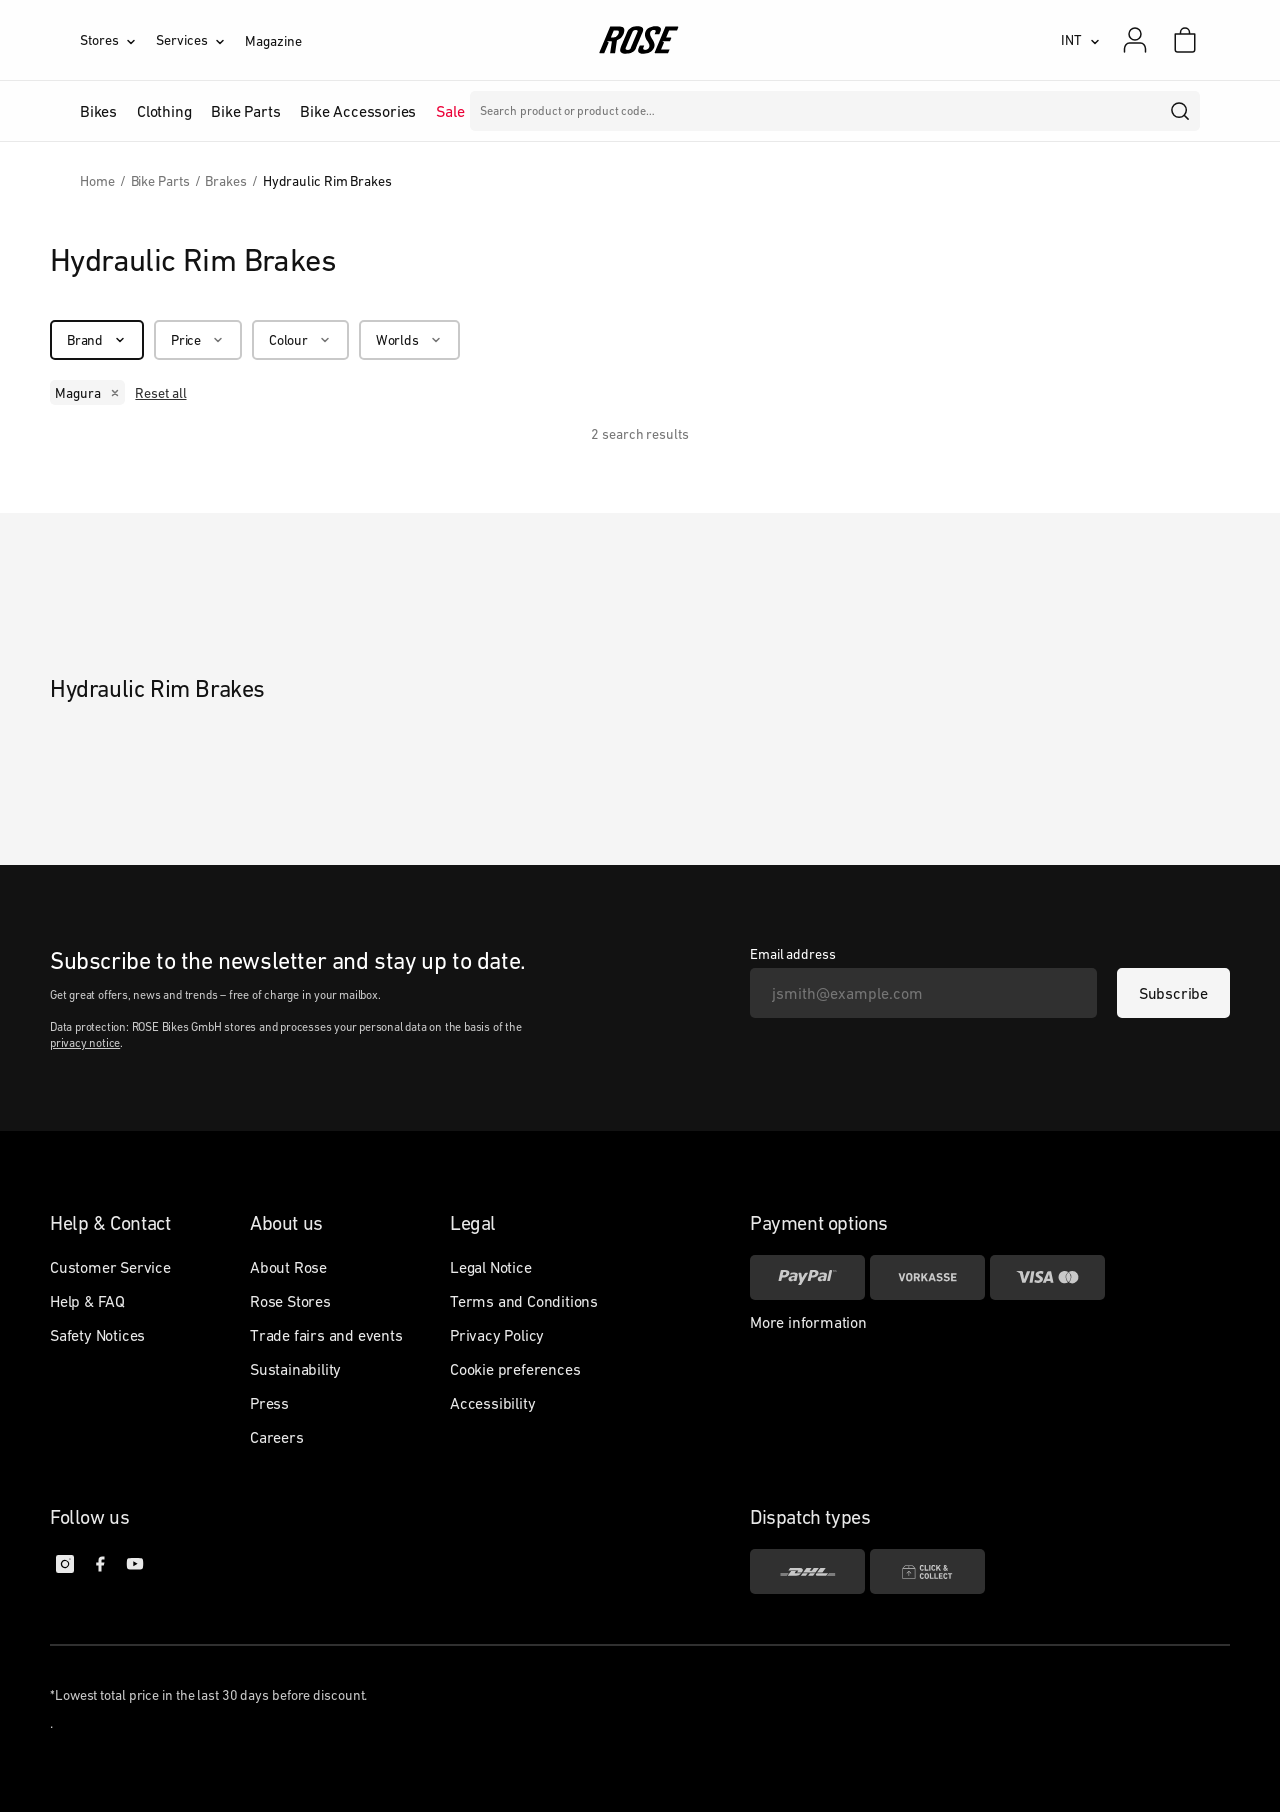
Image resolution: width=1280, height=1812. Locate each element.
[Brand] (97, 340)
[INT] (1080, 40)
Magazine (273, 41)
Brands (509, 111)
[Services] (200, 40)
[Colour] (300, 340)
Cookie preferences (515, 1369)
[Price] (198, 340)
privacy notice (85, 1043)
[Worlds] (409, 340)
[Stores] (118, 40)
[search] (1181, 111)
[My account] (1135, 40)
